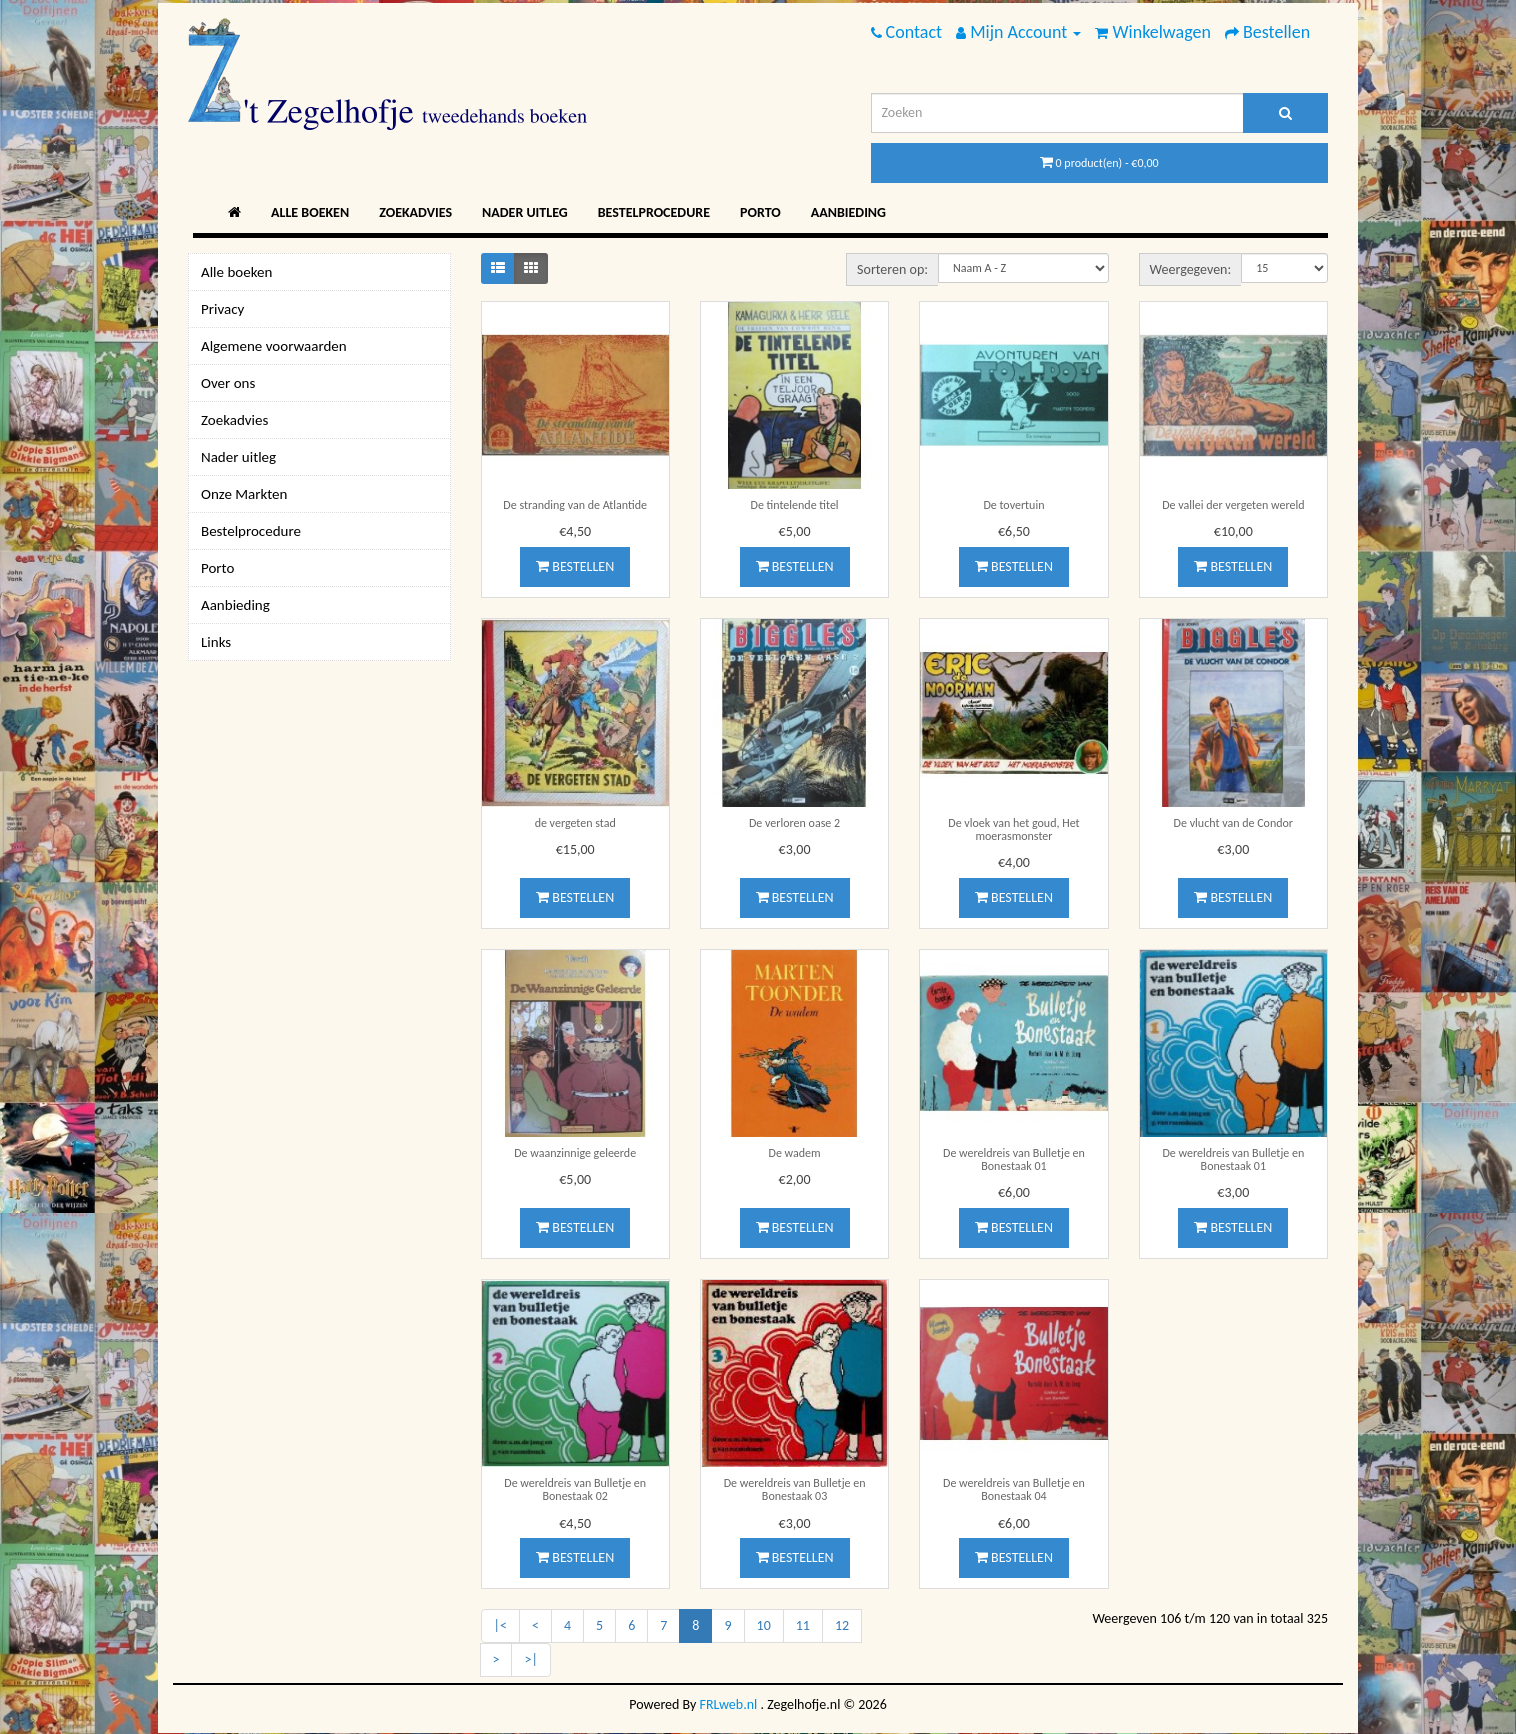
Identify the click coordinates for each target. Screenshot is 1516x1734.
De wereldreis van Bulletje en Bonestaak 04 (1014, 1489)
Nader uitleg (525, 212)
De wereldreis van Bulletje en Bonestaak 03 (795, 1489)
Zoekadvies (415, 212)
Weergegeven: (1191, 269)
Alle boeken (310, 212)
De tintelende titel (795, 505)
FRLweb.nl (729, 1704)
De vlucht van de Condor (1233, 823)
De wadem (795, 1153)
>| (530, 1659)
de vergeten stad (575, 823)
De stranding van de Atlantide (575, 505)
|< (500, 1625)
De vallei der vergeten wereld (1233, 505)
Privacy (222, 309)
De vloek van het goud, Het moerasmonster (1013, 829)
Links (216, 642)
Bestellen (575, 566)
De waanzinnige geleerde (575, 1153)
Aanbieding (848, 212)
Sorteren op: (892, 269)
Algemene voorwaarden (274, 346)
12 (842, 1625)
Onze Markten (244, 494)
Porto (760, 212)
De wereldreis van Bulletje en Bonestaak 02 (575, 1489)
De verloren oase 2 (794, 823)
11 (803, 1625)
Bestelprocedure (654, 212)
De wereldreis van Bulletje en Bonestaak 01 (1014, 1159)
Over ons (228, 383)
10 (764, 1625)
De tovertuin (1013, 505)
